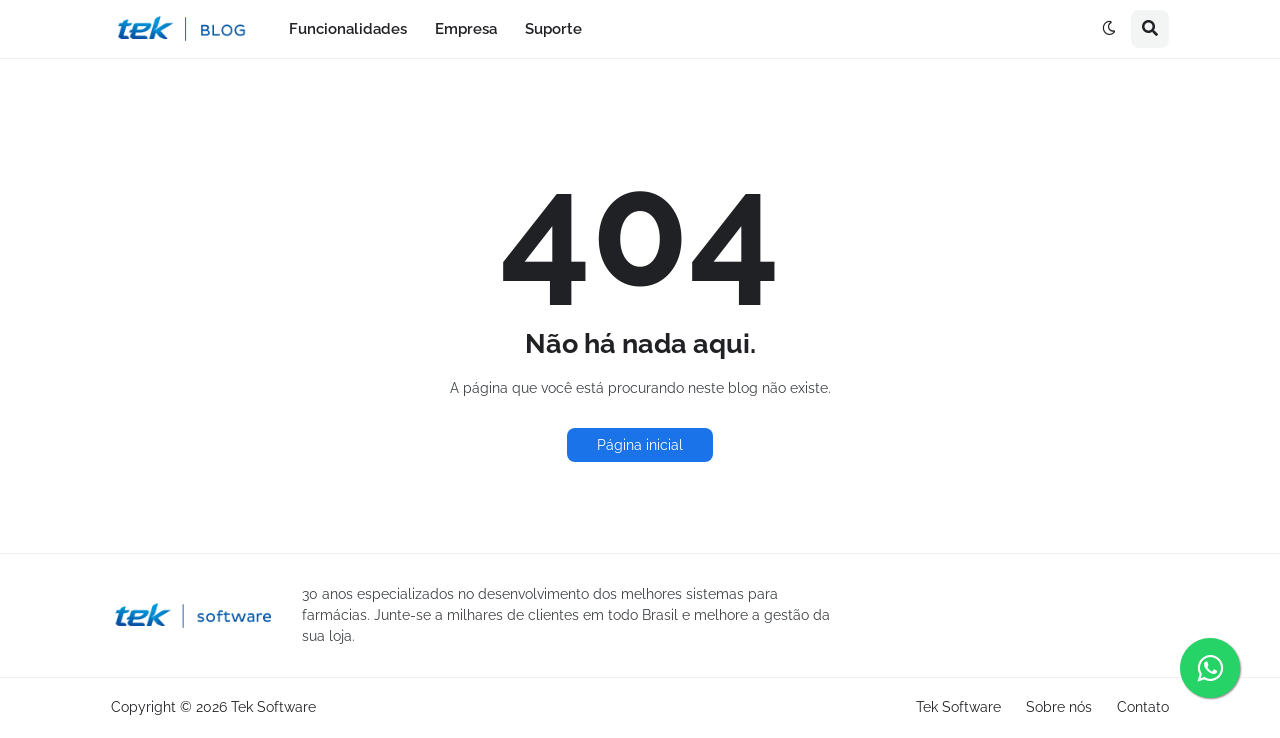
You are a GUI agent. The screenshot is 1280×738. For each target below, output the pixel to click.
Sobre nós (1059, 707)
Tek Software (273, 707)
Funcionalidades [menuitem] (348, 29)
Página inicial (640, 445)
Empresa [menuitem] (466, 29)
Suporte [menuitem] (553, 29)
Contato (1143, 707)
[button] (1109, 29)
